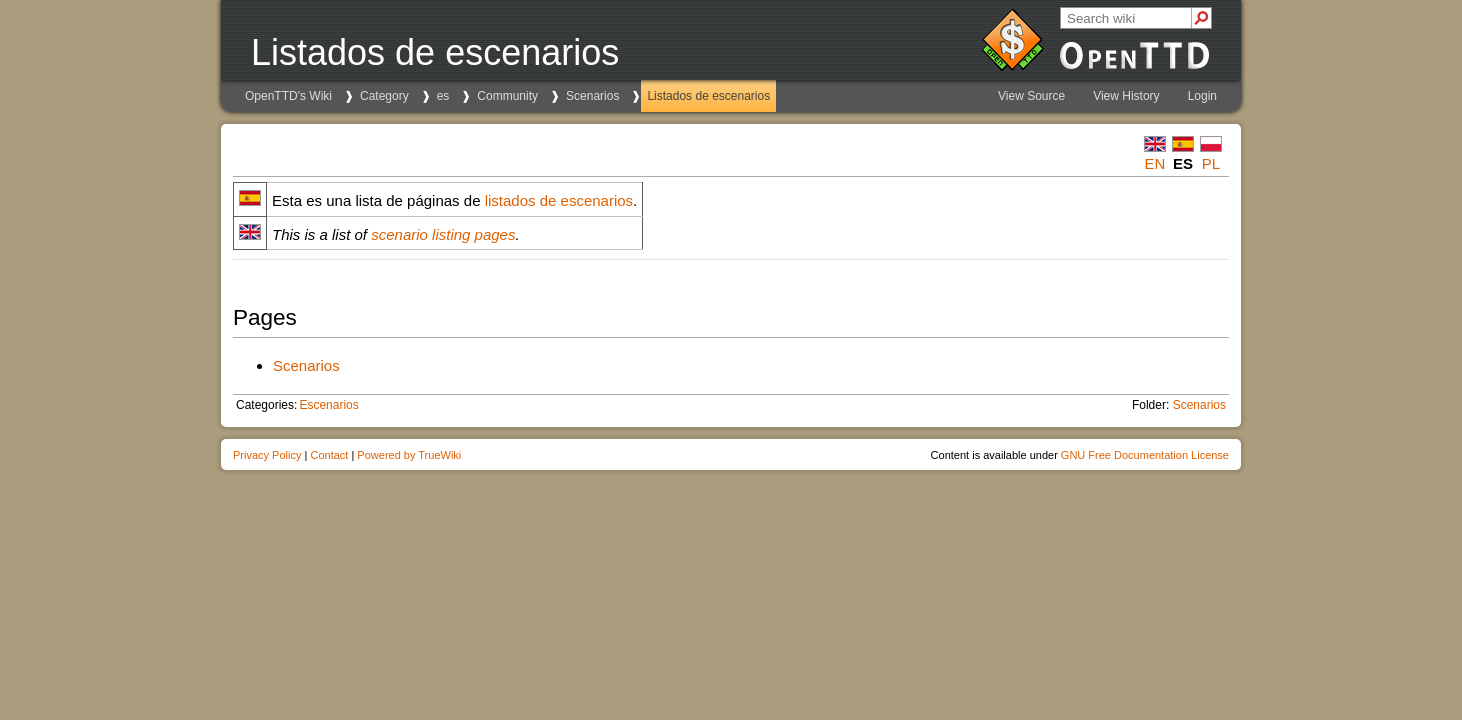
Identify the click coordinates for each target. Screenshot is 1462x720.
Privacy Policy (267, 455)
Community (507, 96)
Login (1202, 96)
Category (384, 96)
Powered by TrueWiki (409, 455)
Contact (329, 455)
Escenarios (328, 405)
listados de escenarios (559, 200)
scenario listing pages (443, 234)
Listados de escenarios (708, 96)
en (1155, 163)
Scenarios (592, 96)
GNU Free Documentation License (1145, 455)
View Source (1031, 96)
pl (1211, 163)
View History (1126, 96)
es (443, 96)
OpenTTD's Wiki (288, 96)
